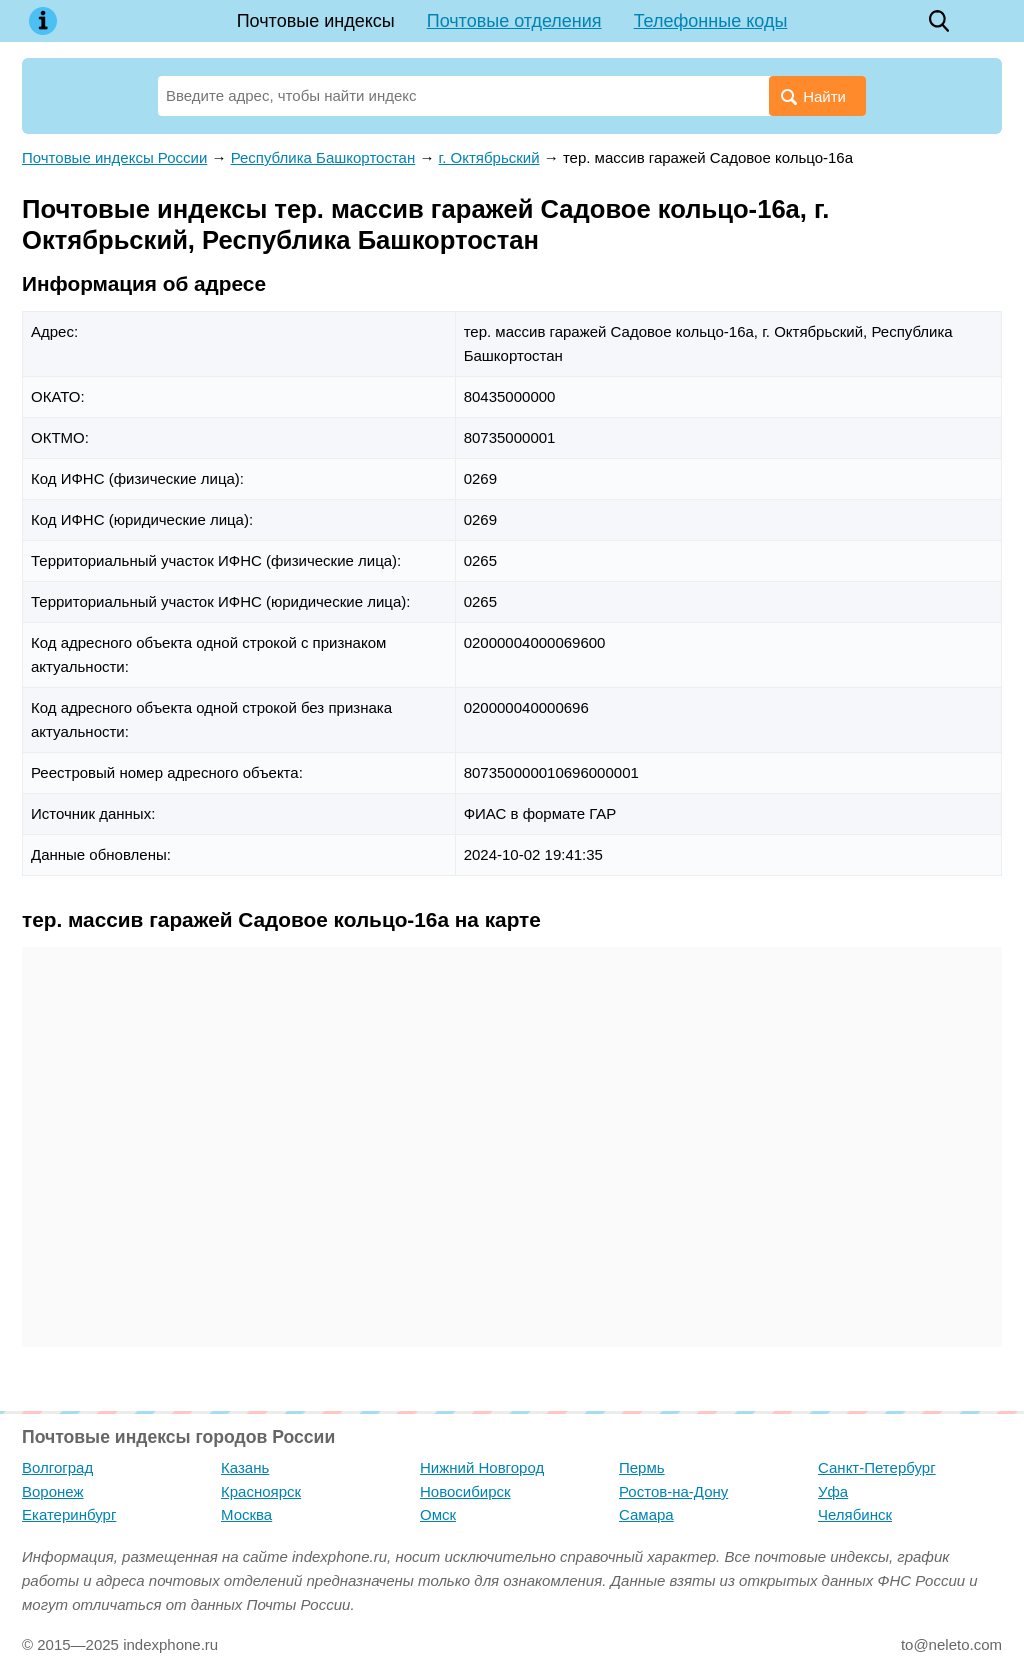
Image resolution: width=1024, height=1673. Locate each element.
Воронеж (53, 1491)
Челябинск (855, 1514)
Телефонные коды (711, 21)
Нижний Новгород (482, 1467)
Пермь (642, 1467)
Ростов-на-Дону (673, 1491)
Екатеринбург (69, 1514)
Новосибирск (465, 1491)
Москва (246, 1514)
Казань (245, 1467)
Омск (438, 1514)
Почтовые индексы (316, 21)
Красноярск (261, 1491)
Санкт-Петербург (877, 1467)
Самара (646, 1514)
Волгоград (57, 1467)
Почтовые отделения (514, 21)
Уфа (833, 1491)
